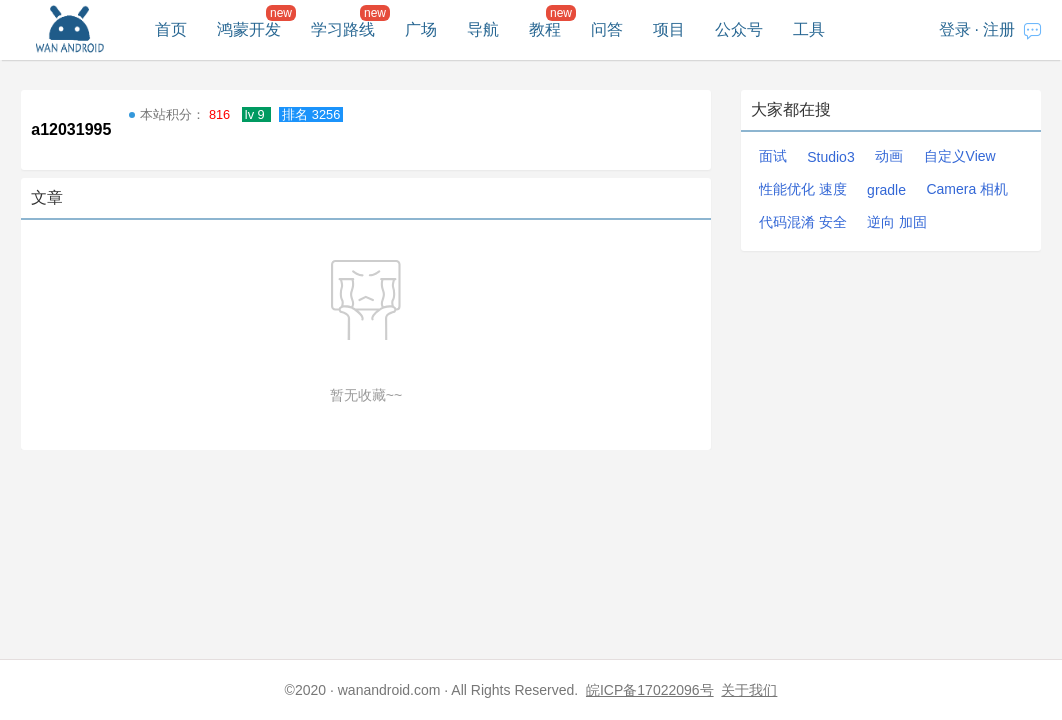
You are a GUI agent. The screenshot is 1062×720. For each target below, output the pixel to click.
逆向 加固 (897, 222)
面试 (773, 156)
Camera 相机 (967, 189)
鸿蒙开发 (249, 29)
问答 (607, 29)
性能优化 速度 (803, 189)
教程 (545, 29)
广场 (421, 29)
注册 (999, 29)
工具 (809, 29)
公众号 (739, 29)
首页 (171, 29)
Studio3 (830, 157)
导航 (483, 29)
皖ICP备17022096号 (650, 690)
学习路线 (343, 29)
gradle (886, 190)
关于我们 (749, 690)
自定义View (960, 156)
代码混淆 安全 (803, 222)
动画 (889, 156)
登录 (955, 29)
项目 (669, 29)
